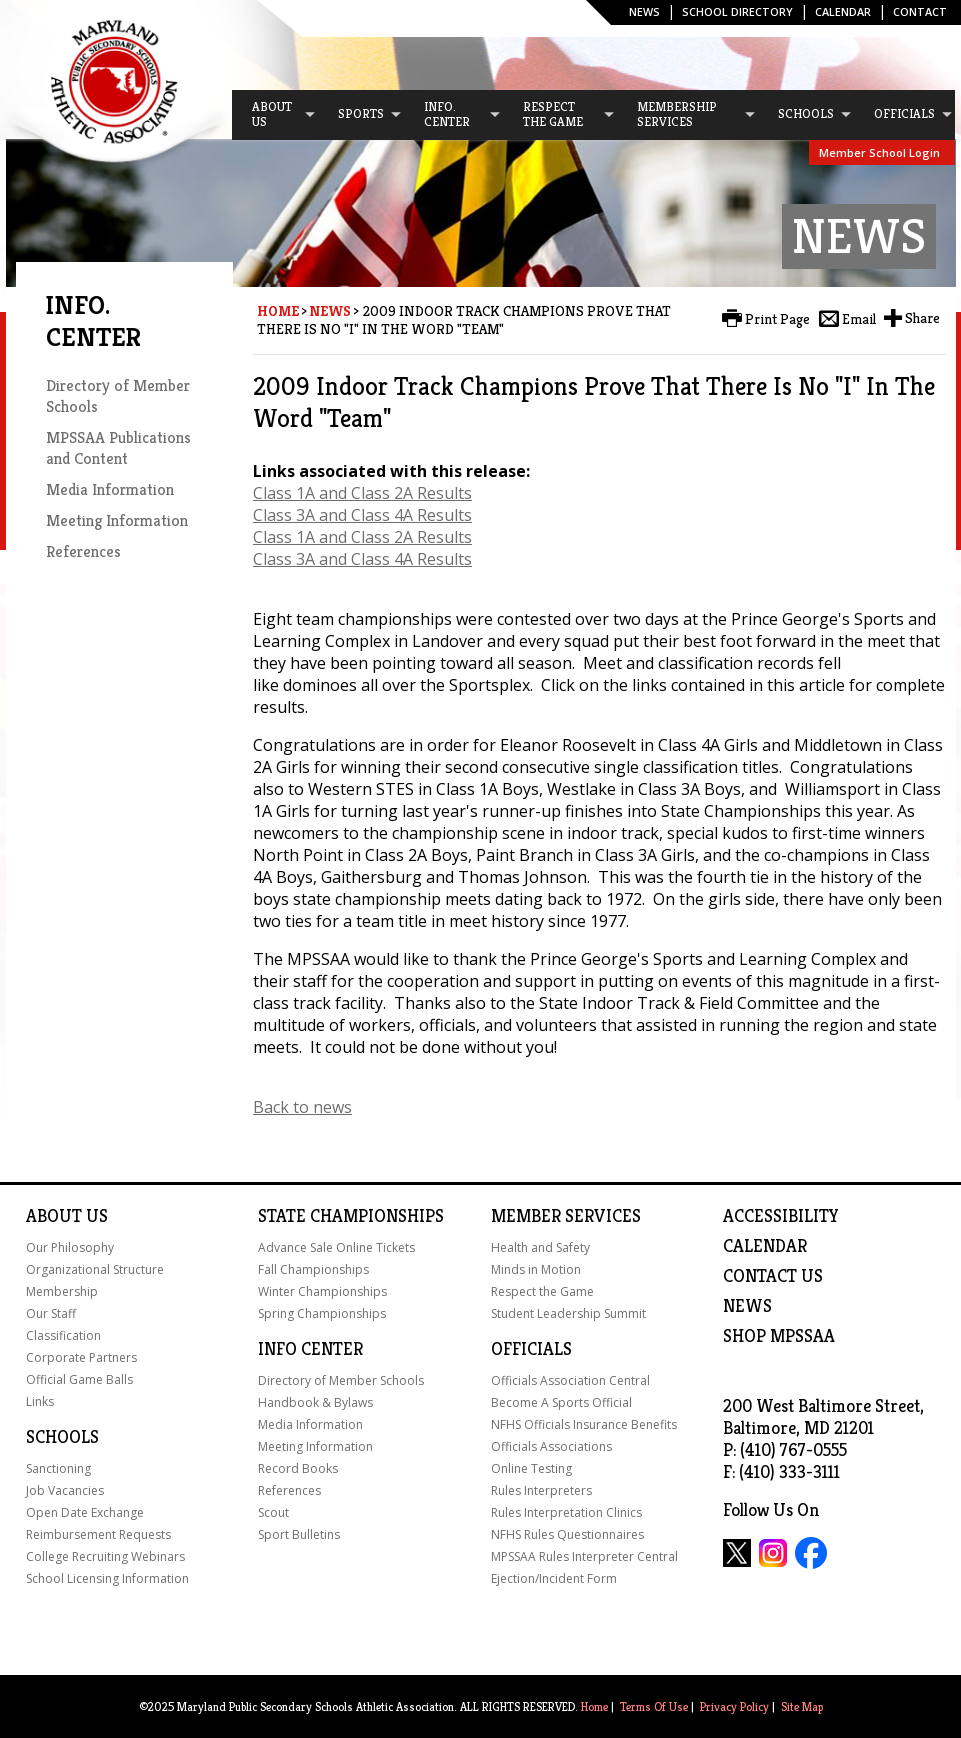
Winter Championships (322, 1291)
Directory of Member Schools (341, 1380)
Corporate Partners (81, 1357)
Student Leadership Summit (568, 1313)
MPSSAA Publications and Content (118, 448)
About (54, 1216)
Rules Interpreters (541, 1490)
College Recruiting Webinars (105, 1556)
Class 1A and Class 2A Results (362, 493)
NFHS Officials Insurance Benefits (584, 1424)
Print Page (777, 319)
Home (278, 311)
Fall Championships (313, 1269)
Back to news (302, 1107)
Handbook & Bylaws (315, 1402)
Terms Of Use (654, 1706)
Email (859, 319)
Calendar (843, 11)
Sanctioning (58, 1468)
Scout (273, 1512)
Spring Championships (322, 1313)
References (83, 551)
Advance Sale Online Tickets (336, 1247)
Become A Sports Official (561, 1402)
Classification (63, 1335)
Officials (531, 1349)
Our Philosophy (70, 1247)
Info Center (310, 1349)
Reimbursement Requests (98, 1534)
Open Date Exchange (85, 1512)
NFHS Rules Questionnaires (567, 1534)
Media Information (110, 489)
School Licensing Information (107, 1578)
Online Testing (531, 1468)
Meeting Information (117, 520)
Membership (62, 1291)
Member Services (566, 1216)
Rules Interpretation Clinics (566, 1512)
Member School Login (879, 152)
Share (922, 318)
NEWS (747, 1306)
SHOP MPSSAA (779, 1336)
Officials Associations (551, 1446)
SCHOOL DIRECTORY (737, 11)
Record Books (298, 1468)
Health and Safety (540, 1247)
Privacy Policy (734, 1706)
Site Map (802, 1706)
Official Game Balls (79, 1379)
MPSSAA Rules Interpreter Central (584, 1556)
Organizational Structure (95, 1269)
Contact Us (773, 1276)
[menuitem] (275, 115)
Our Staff (51, 1313)
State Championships (351, 1216)
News (644, 11)
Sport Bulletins (299, 1534)
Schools (62, 1437)
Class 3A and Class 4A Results (362, 515)
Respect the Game (542, 1291)
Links (40, 1401)
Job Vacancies (65, 1490)
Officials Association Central (570, 1380)
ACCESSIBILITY (781, 1216)
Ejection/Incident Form (554, 1578)
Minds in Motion (536, 1269)
